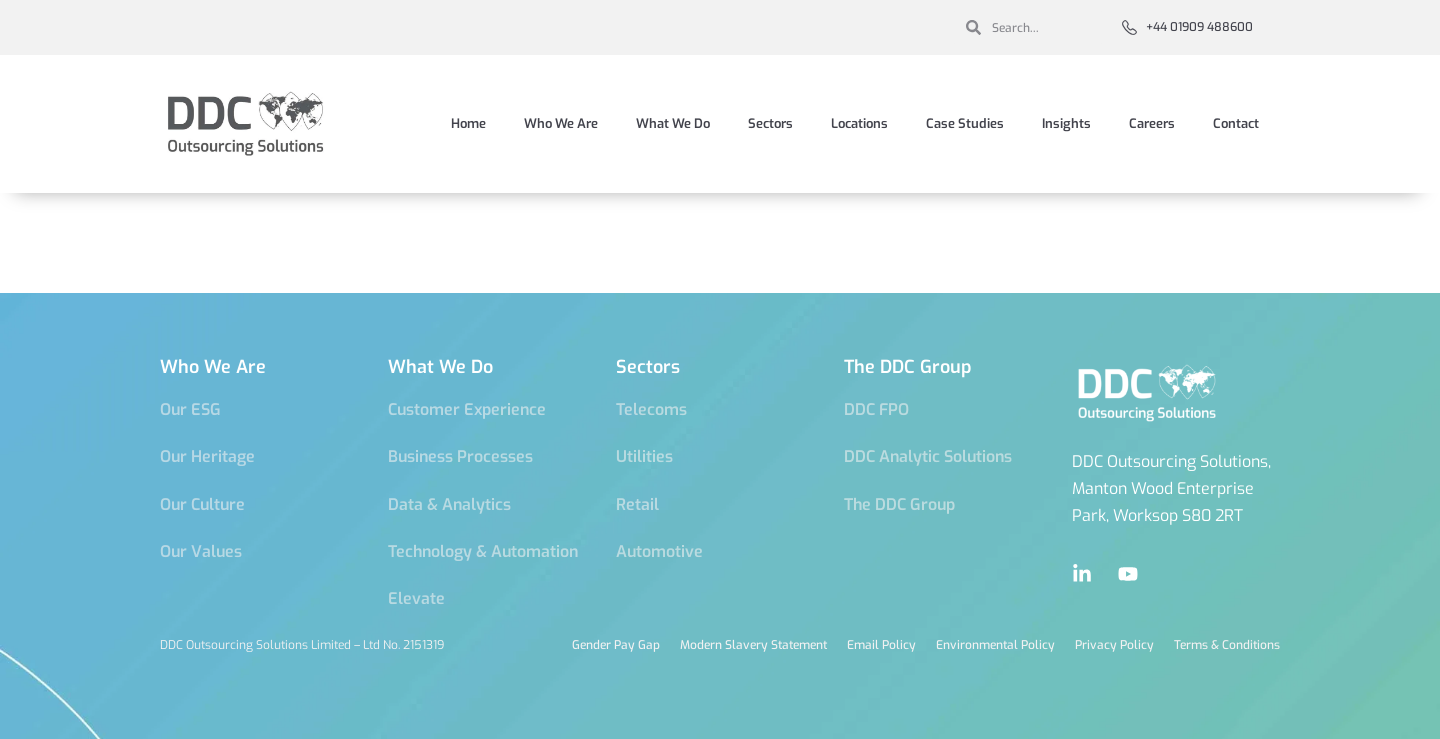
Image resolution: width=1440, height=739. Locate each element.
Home (468, 123)
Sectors (770, 123)
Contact (1236, 123)
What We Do (673, 123)
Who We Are (561, 123)
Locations (859, 123)
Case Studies (965, 123)
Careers (1152, 123)
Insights (1066, 123)
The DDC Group (908, 367)
